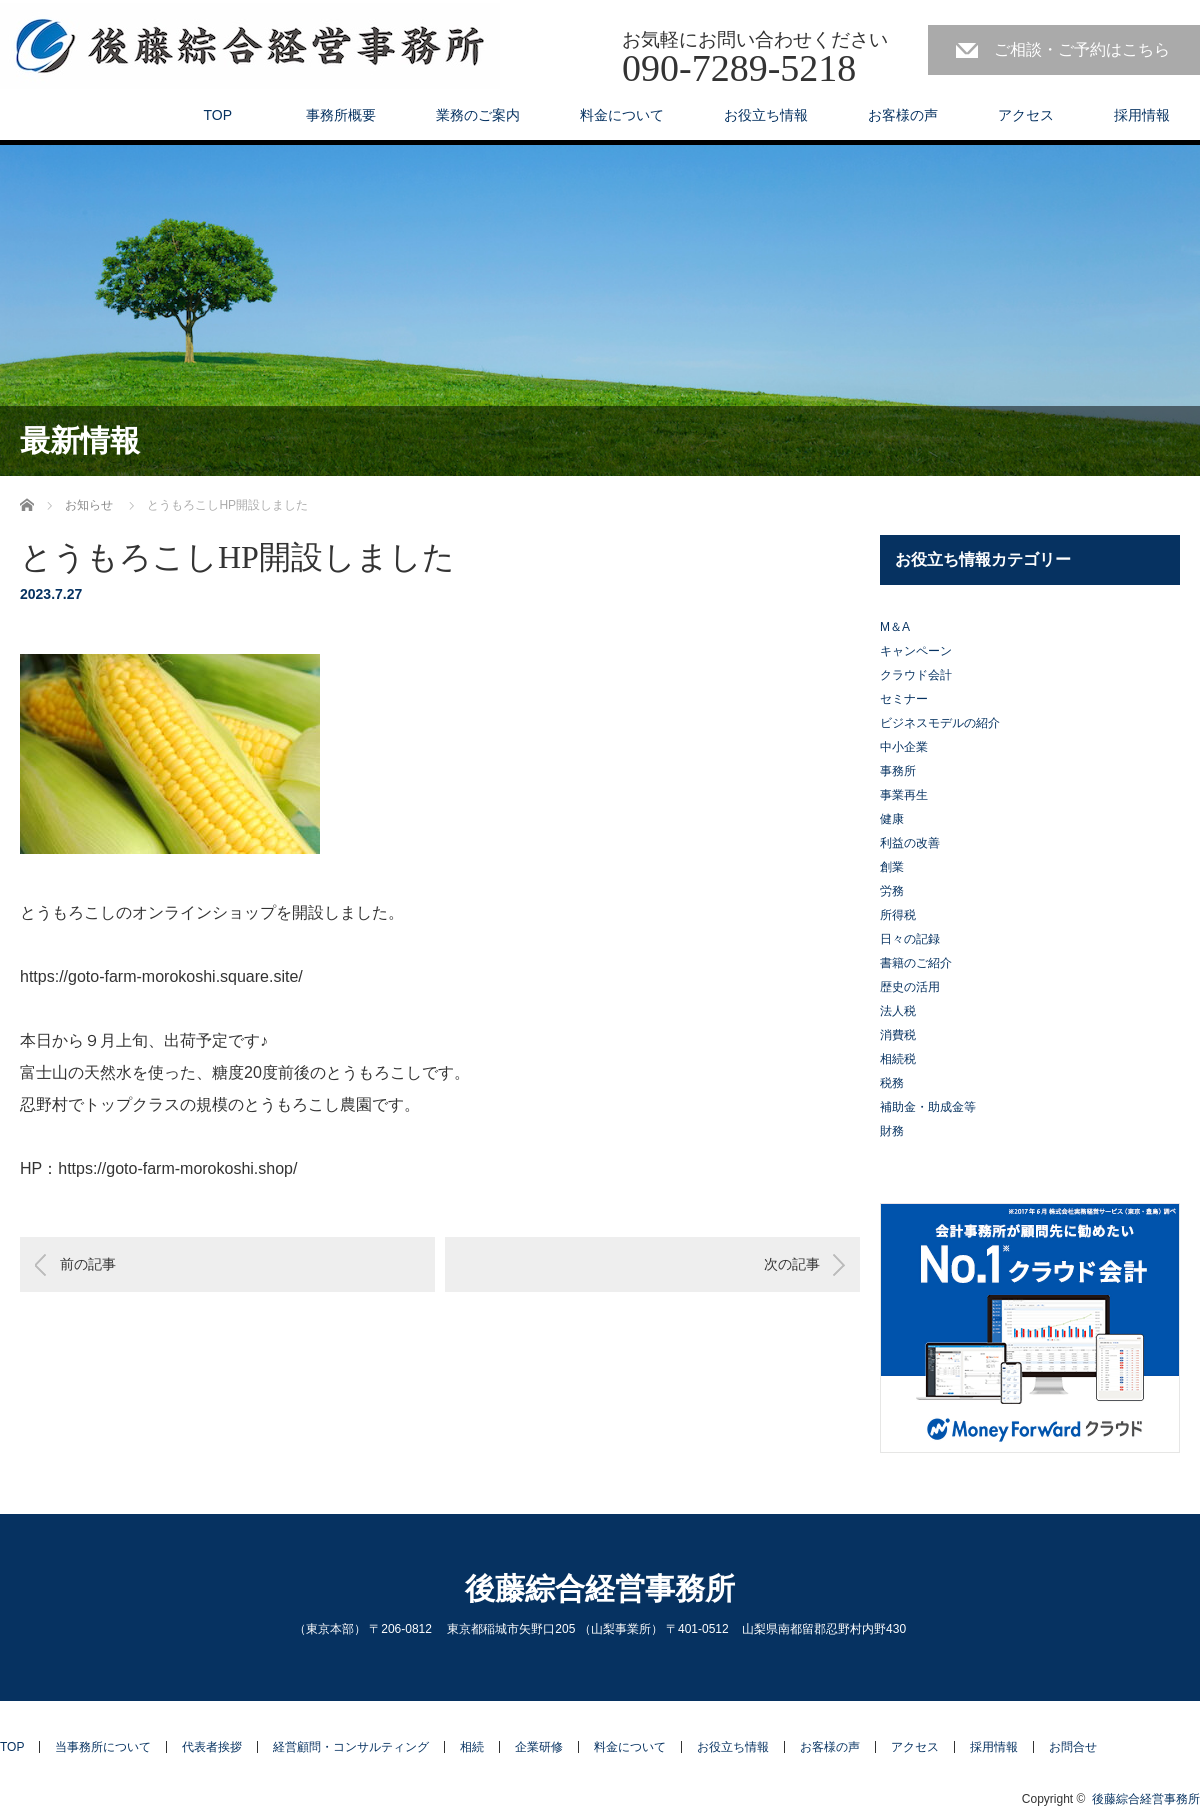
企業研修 (539, 1747)
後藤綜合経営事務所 (600, 1588)
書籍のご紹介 (916, 963)
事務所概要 (334, 115)
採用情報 (1142, 115)
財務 (892, 1131)
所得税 (898, 915)
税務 (892, 1083)
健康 (892, 819)
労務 (892, 891)
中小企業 (904, 747)
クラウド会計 (916, 675)
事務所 (898, 771)
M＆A (895, 627)
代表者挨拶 (212, 1747)
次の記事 (792, 1264)
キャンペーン (916, 651)
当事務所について (103, 1747)
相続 (472, 1747)
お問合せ (1073, 1747)
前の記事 (88, 1264)
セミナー (904, 699)
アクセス (1026, 115)
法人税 (898, 1011)
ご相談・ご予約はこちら (1082, 49)
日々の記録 (910, 939)
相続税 (898, 1059)
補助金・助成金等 (928, 1107)
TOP (217, 115)
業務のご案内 (478, 115)
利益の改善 (910, 843)
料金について (622, 115)
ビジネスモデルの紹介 (940, 723)
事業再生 (904, 795)
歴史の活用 (910, 987)
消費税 (898, 1035)
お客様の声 (903, 115)
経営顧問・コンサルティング (351, 1747)
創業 (892, 867)
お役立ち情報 (766, 115)
